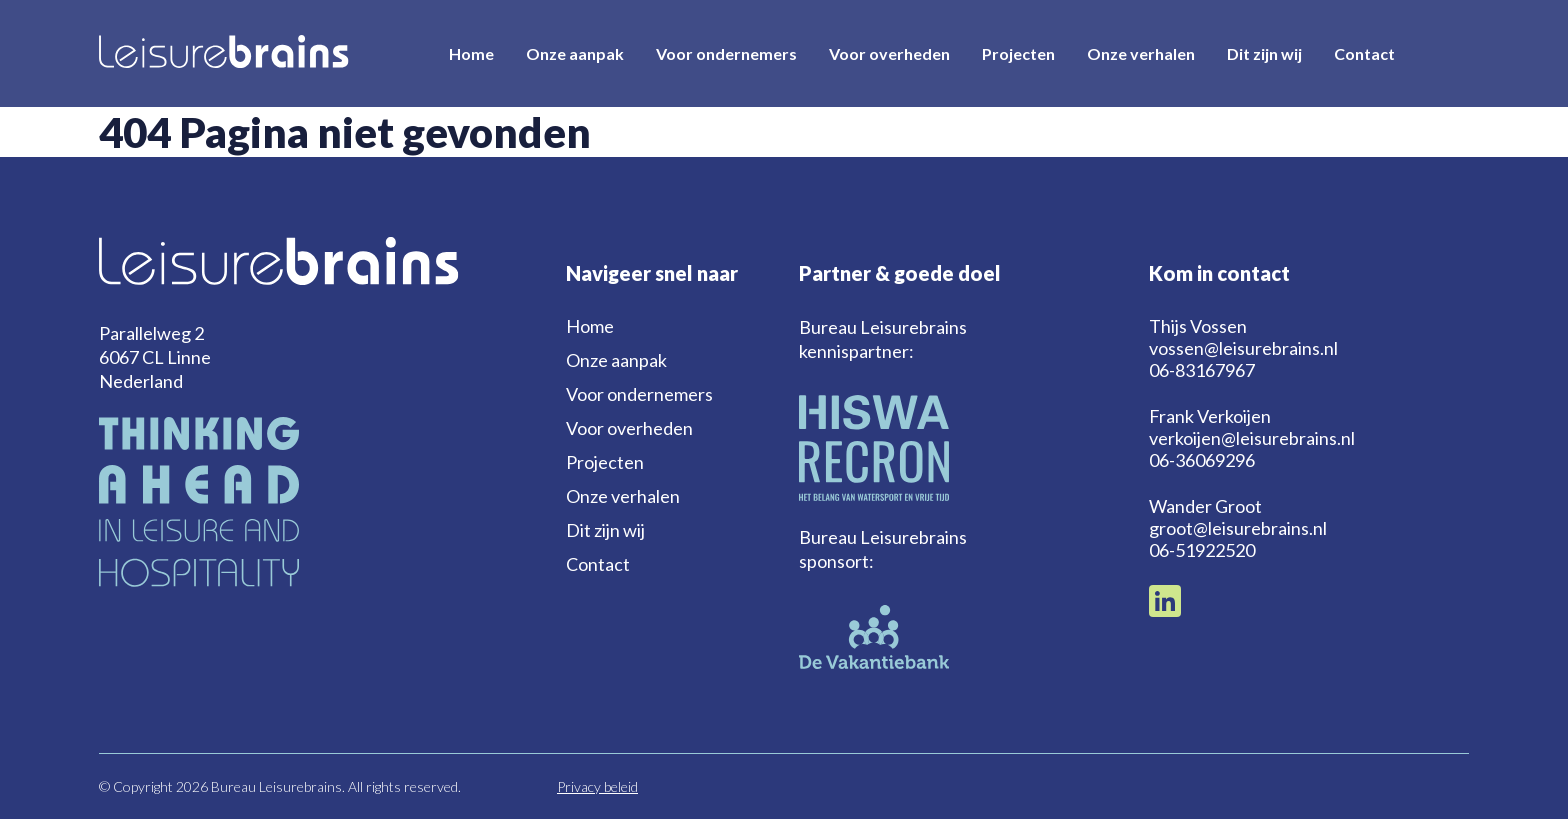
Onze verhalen (1141, 53)
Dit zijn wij (1264, 53)
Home (471, 53)
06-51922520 (1202, 550)
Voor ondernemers (726, 53)
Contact (1364, 53)
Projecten (1018, 53)
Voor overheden (889, 53)
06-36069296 (1202, 460)
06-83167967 (1202, 370)
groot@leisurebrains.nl (1238, 528)
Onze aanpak (575, 53)
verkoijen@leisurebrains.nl (1252, 438)
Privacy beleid (597, 786)
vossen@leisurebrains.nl (1243, 348)
